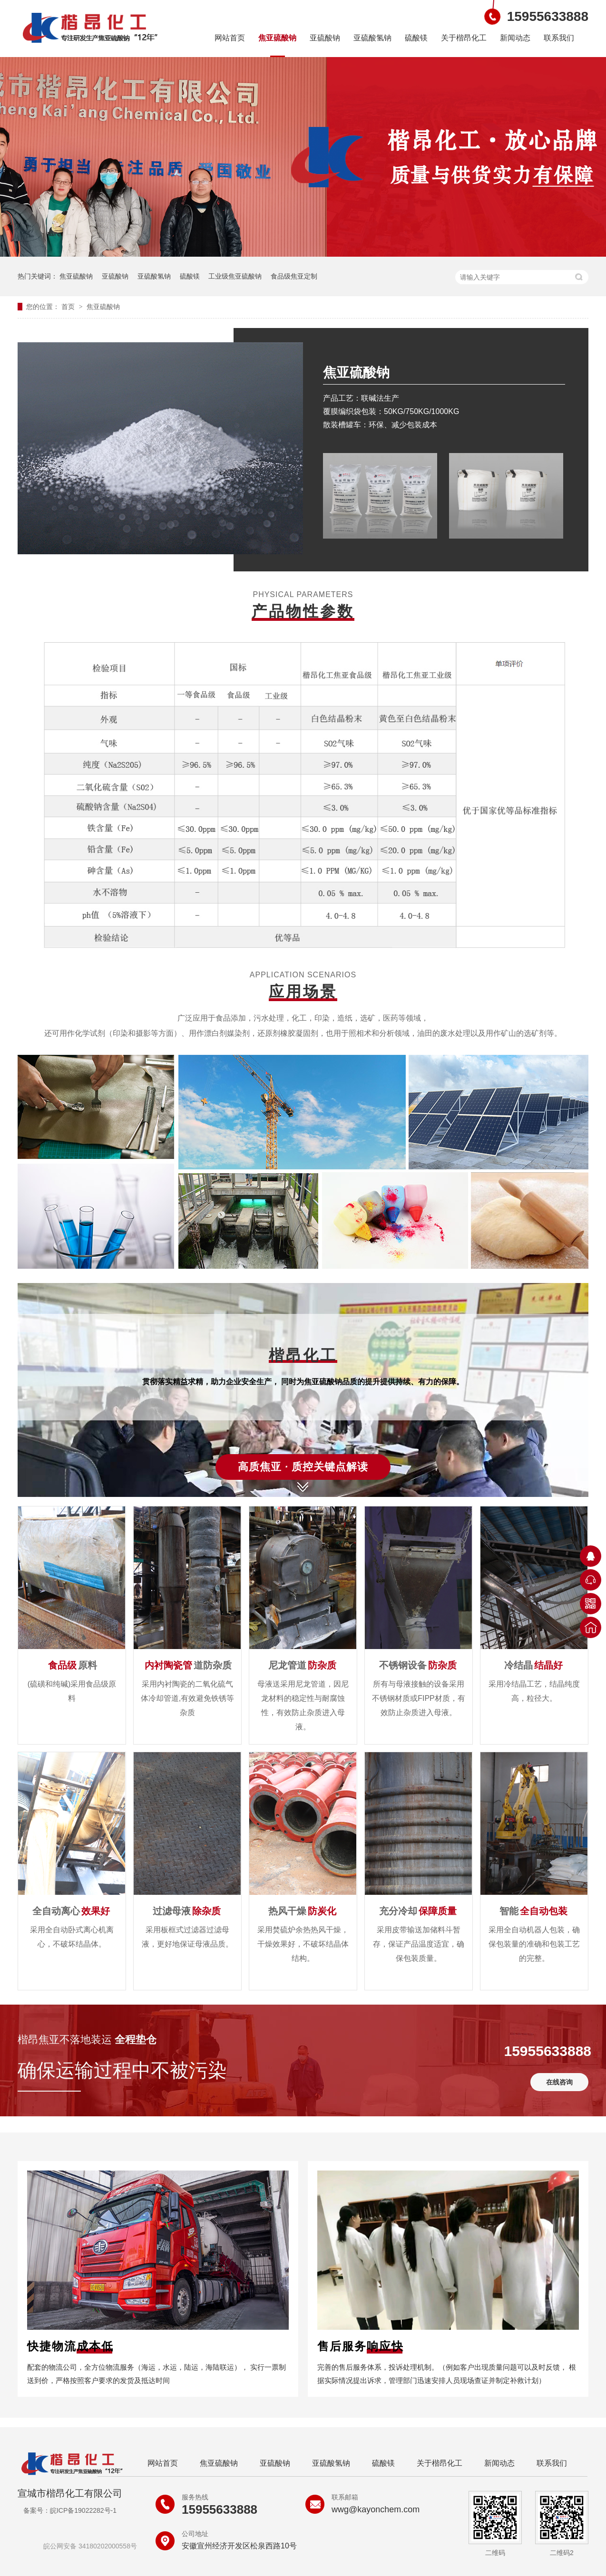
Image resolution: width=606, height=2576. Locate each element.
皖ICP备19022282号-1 (83, 2510)
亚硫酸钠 (325, 38)
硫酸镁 (416, 38)
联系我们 (559, 38)
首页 (69, 306)
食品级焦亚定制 (294, 276)
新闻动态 (515, 38)
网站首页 (230, 38)
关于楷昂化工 (464, 38)
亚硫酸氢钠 (372, 38)
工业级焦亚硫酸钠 (235, 276)
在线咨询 (559, 2082)
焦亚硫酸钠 (277, 38)
